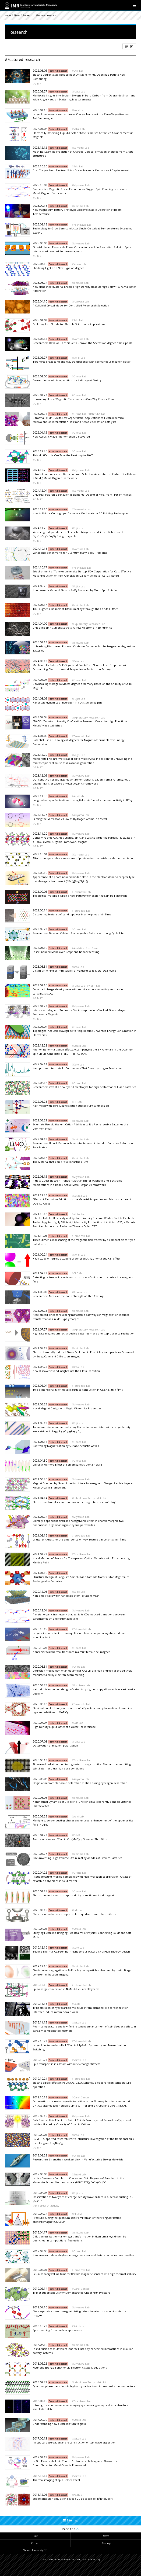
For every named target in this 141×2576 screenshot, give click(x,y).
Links (35, 2536)
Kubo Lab (79, 1591)
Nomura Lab (81, 338)
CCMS (76, 2003)
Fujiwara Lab (81, 301)
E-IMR (76, 1835)
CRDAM (77, 1101)
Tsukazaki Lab (82, 736)
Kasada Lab (80, 1195)
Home (8, 15)
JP (131, 46)
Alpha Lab (79, 1214)
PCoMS (77, 2494)
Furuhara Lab (81, 1685)
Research (27, 15)
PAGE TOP (68, 2529)
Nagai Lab (79, 754)
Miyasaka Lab (81, 185)
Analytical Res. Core (85, 948)
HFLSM (77, 2213)
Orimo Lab (80, 413)
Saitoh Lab (79, 2022)
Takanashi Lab (82, 891)
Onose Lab (80, 376)
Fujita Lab (79, 91)
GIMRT (38, 83)
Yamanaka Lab (82, 509)
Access (106, 2536)
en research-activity (46, 2205)
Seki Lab (78, 70)
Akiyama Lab (81, 814)
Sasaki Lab (79, 263)
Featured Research (58, 70)
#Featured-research (45, 15)
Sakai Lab (79, 128)
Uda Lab (78, 1722)
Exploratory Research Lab (89, 623)
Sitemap (72, 2520)
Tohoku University (33, 2550)
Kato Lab (78, 661)
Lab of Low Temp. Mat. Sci (89, 1498)
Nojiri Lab (79, 110)
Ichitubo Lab (81, 205)
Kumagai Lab (81, 147)
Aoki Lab (78, 796)
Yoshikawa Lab (82, 224)
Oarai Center (81, 2097)
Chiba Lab (79, 1666)
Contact (35, 2543)
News (17, 15)
